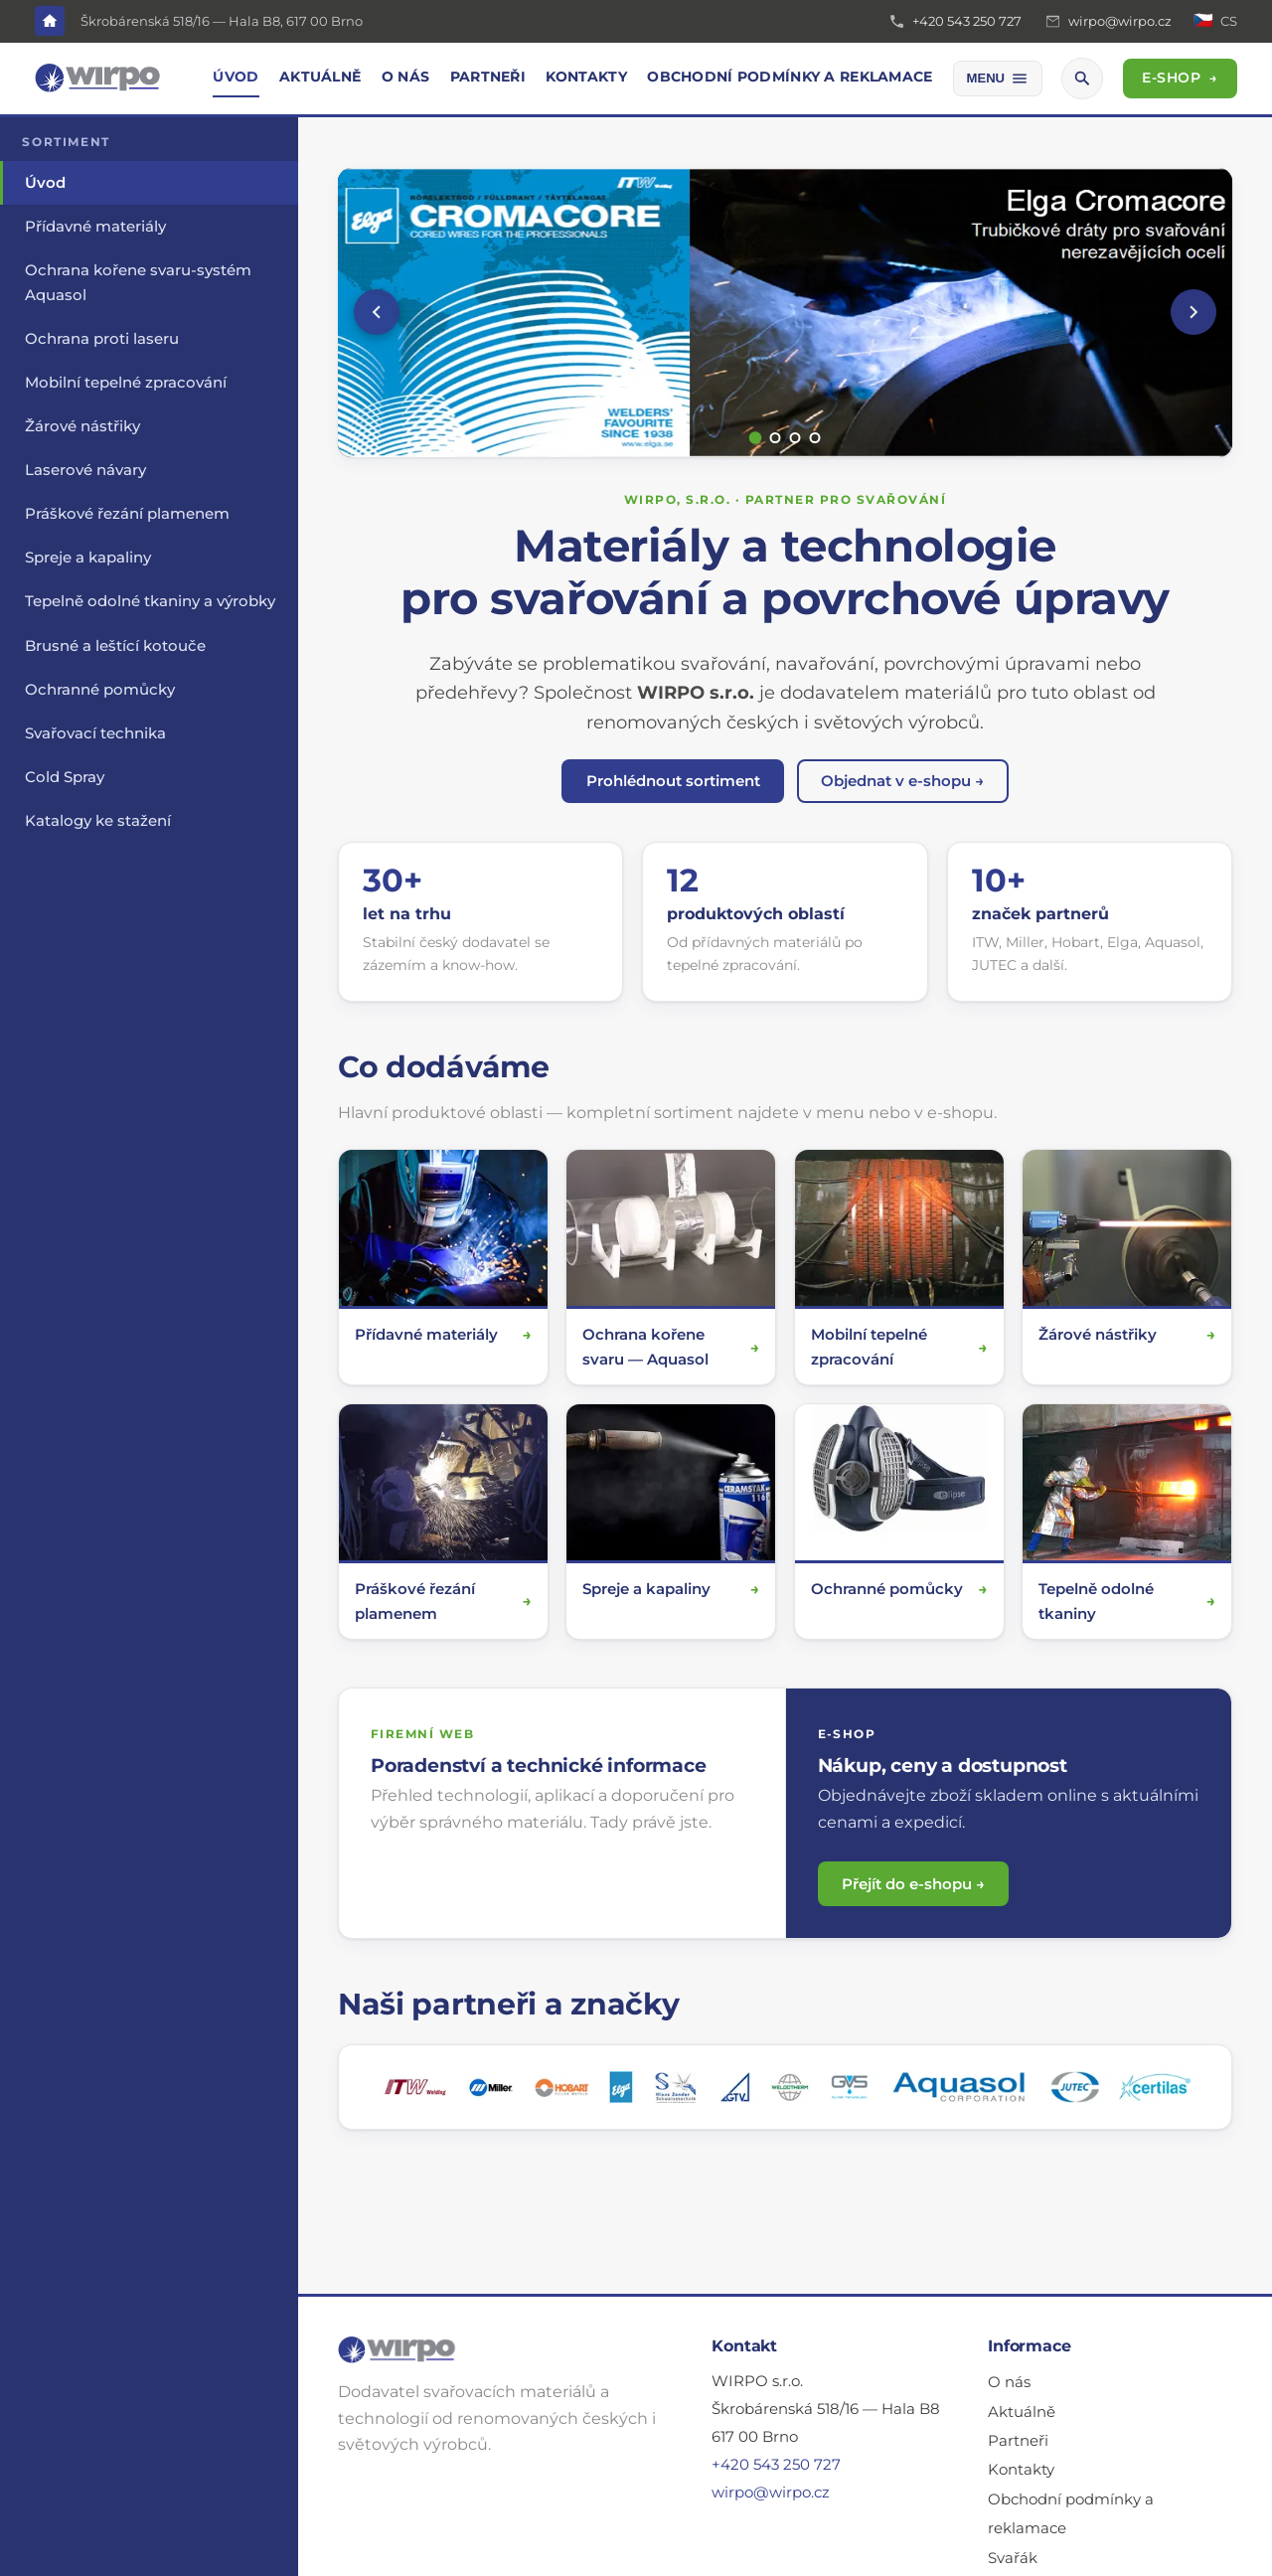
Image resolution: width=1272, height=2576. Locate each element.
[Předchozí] (376, 312)
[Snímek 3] (795, 437)
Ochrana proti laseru (102, 339)
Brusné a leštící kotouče (115, 646)
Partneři (488, 76)
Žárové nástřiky (82, 426)
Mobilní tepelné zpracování (126, 383)
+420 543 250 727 (776, 2465)
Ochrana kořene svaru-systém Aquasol (138, 282)
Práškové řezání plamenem (127, 514)
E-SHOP (1179, 77)
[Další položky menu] (998, 78)
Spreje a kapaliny (88, 557)
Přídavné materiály (95, 227)
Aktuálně (320, 76)
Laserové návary (85, 470)
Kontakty (586, 76)
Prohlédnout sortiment (673, 780)
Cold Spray (64, 777)
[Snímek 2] (775, 437)
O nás (405, 76)
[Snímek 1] (755, 437)
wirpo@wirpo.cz (771, 2492)
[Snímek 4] (815, 437)
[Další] (1193, 312)
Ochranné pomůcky (100, 690)
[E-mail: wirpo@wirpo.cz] (1108, 22)
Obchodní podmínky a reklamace (789, 76)
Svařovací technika (95, 733)
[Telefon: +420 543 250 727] (955, 22)
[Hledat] (1082, 78)
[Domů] (50, 21)
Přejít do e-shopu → (913, 1883)
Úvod (235, 76)
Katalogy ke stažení (98, 821)
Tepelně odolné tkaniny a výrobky (150, 601)
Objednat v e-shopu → (902, 780)
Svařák (1012, 2558)
